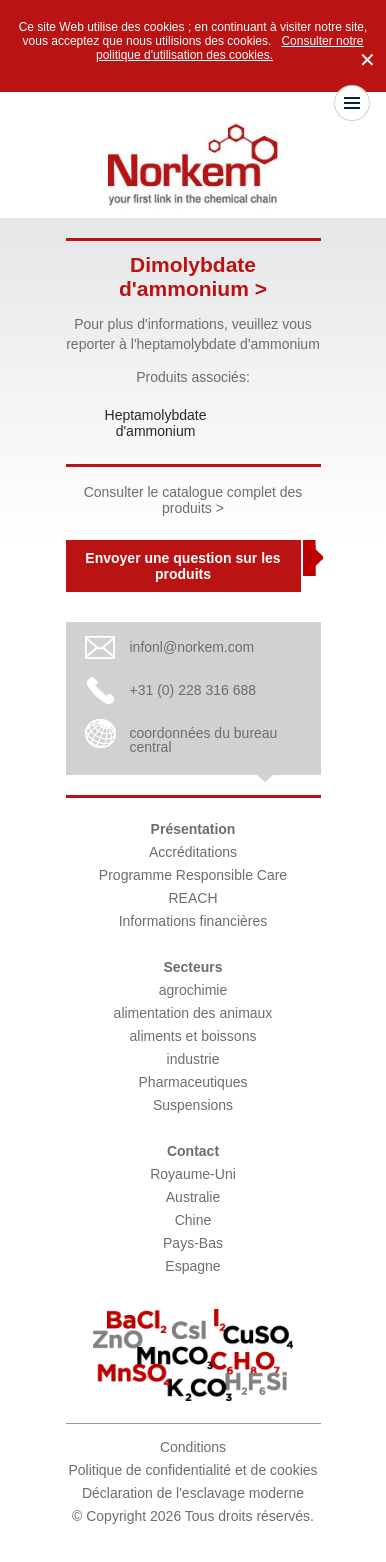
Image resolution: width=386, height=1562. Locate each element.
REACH (192, 898)
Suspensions (193, 1105)
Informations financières (193, 921)
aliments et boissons (193, 1036)
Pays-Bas (193, 1243)
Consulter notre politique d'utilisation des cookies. (229, 48)
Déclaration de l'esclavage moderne (193, 1493)
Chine (193, 1220)
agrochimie (193, 990)
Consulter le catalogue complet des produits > (193, 500)
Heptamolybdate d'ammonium (156, 423)
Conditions (193, 1447)
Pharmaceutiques (193, 1082)
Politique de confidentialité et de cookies (192, 1470)
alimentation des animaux (193, 1013)
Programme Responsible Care (193, 875)
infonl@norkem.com (192, 647)
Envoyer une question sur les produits (182, 566)
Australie (193, 1197)
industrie (193, 1059)
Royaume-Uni (193, 1174)
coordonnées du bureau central (204, 740)
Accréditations (193, 852)
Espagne (192, 1266)
